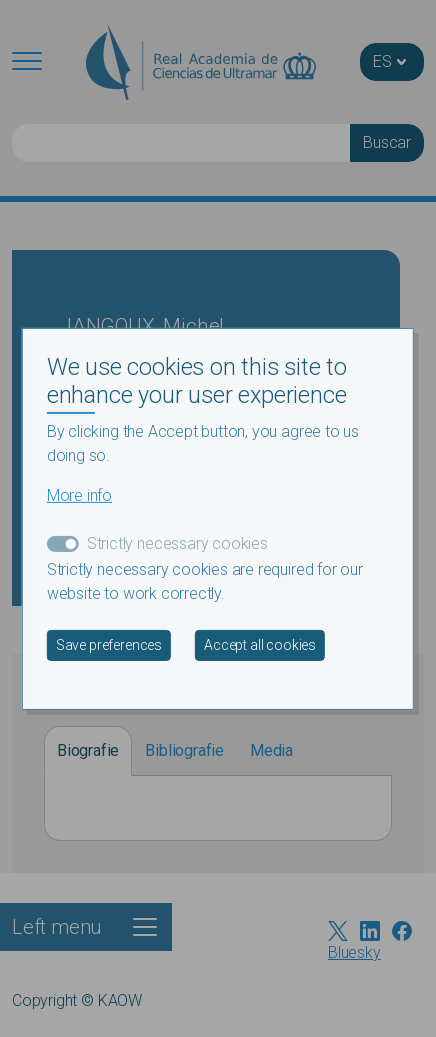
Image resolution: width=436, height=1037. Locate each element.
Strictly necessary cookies (177, 543)
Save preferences (109, 645)
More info (79, 495)
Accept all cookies (260, 645)
